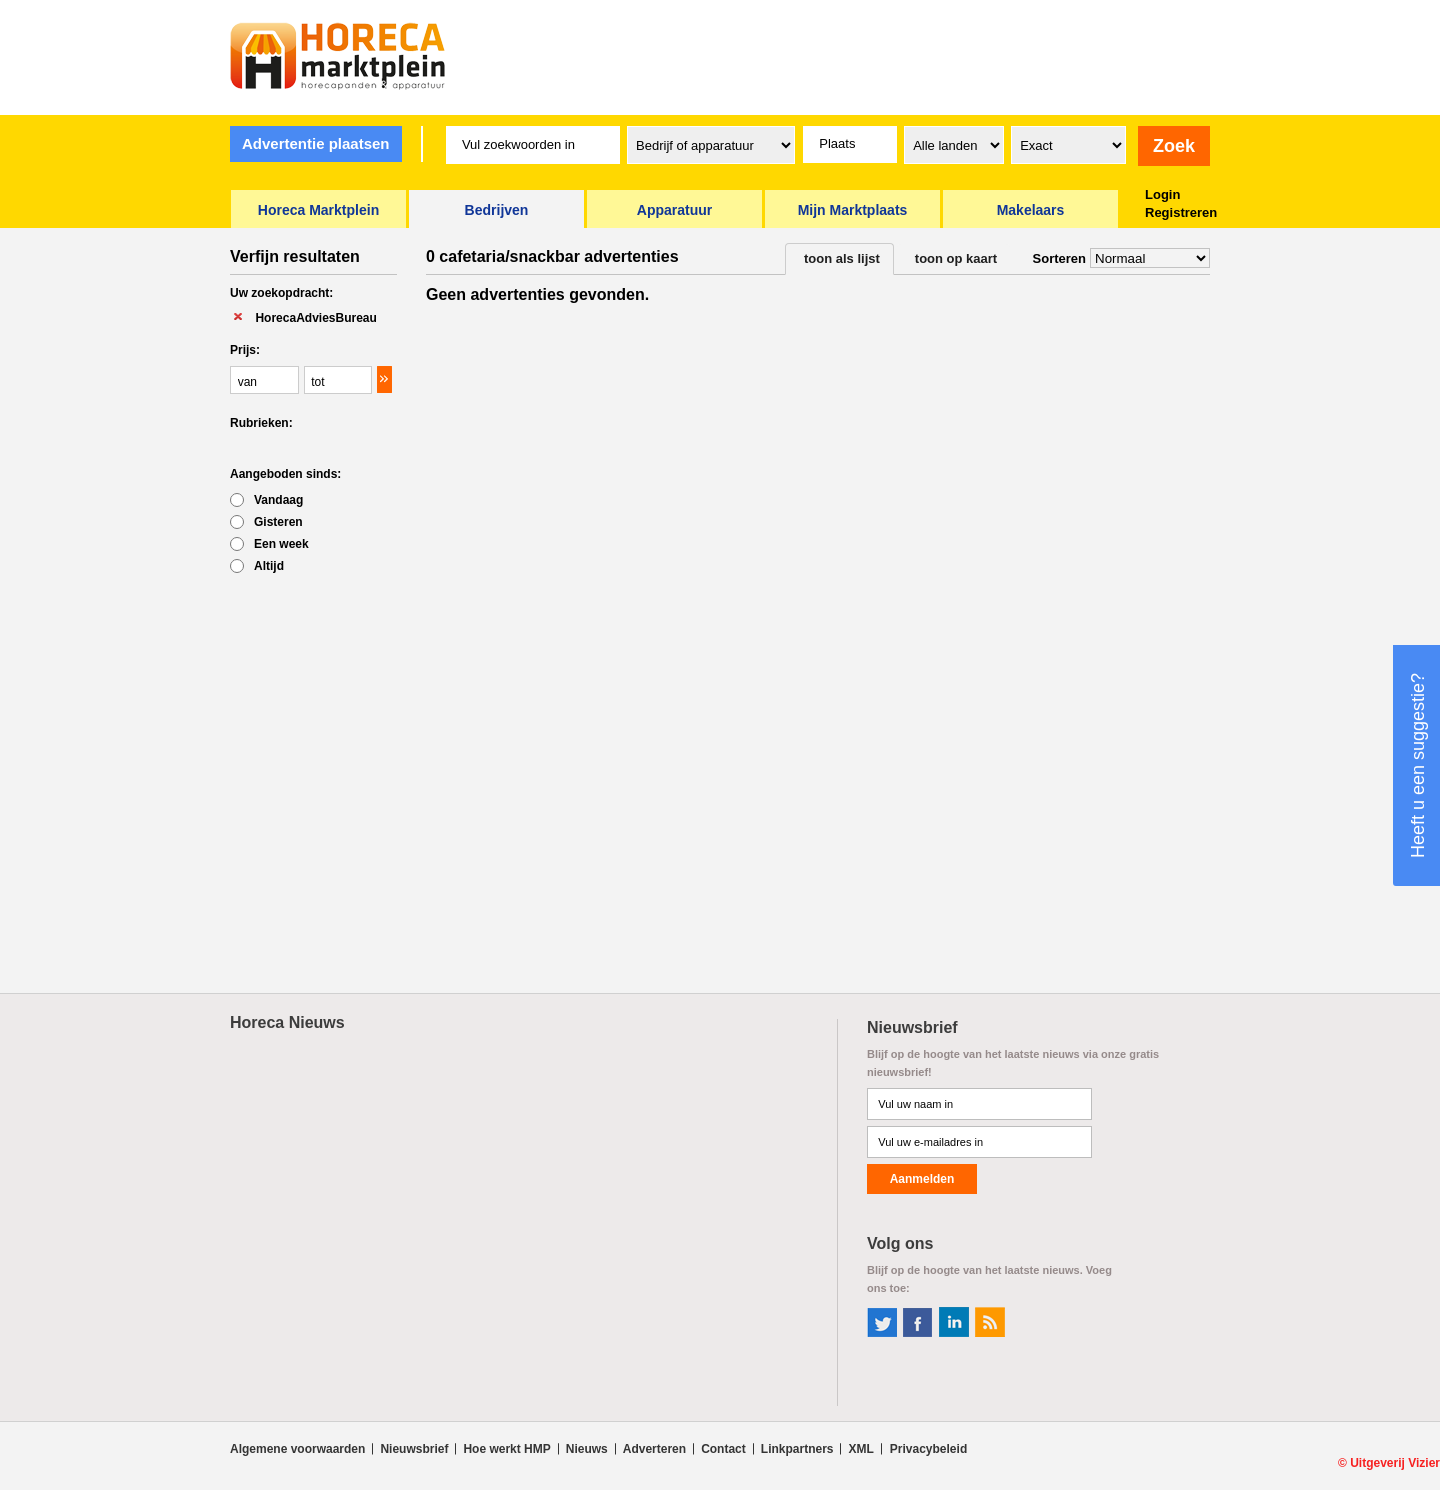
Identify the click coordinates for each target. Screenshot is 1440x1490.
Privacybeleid (928, 1449)
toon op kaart (956, 258)
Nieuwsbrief (414, 1449)
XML (860, 1449)
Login (1162, 194)
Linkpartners (797, 1449)
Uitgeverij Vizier (1395, 1463)
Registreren (1181, 212)
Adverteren (654, 1449)
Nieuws (587, 1449)
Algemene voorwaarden (297, 1449)
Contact (723, 1449)
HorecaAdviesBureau (315, 318)
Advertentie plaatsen (316, 143)
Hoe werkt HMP (506, 1449)
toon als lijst (842, 258)
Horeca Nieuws (287, 1022)
